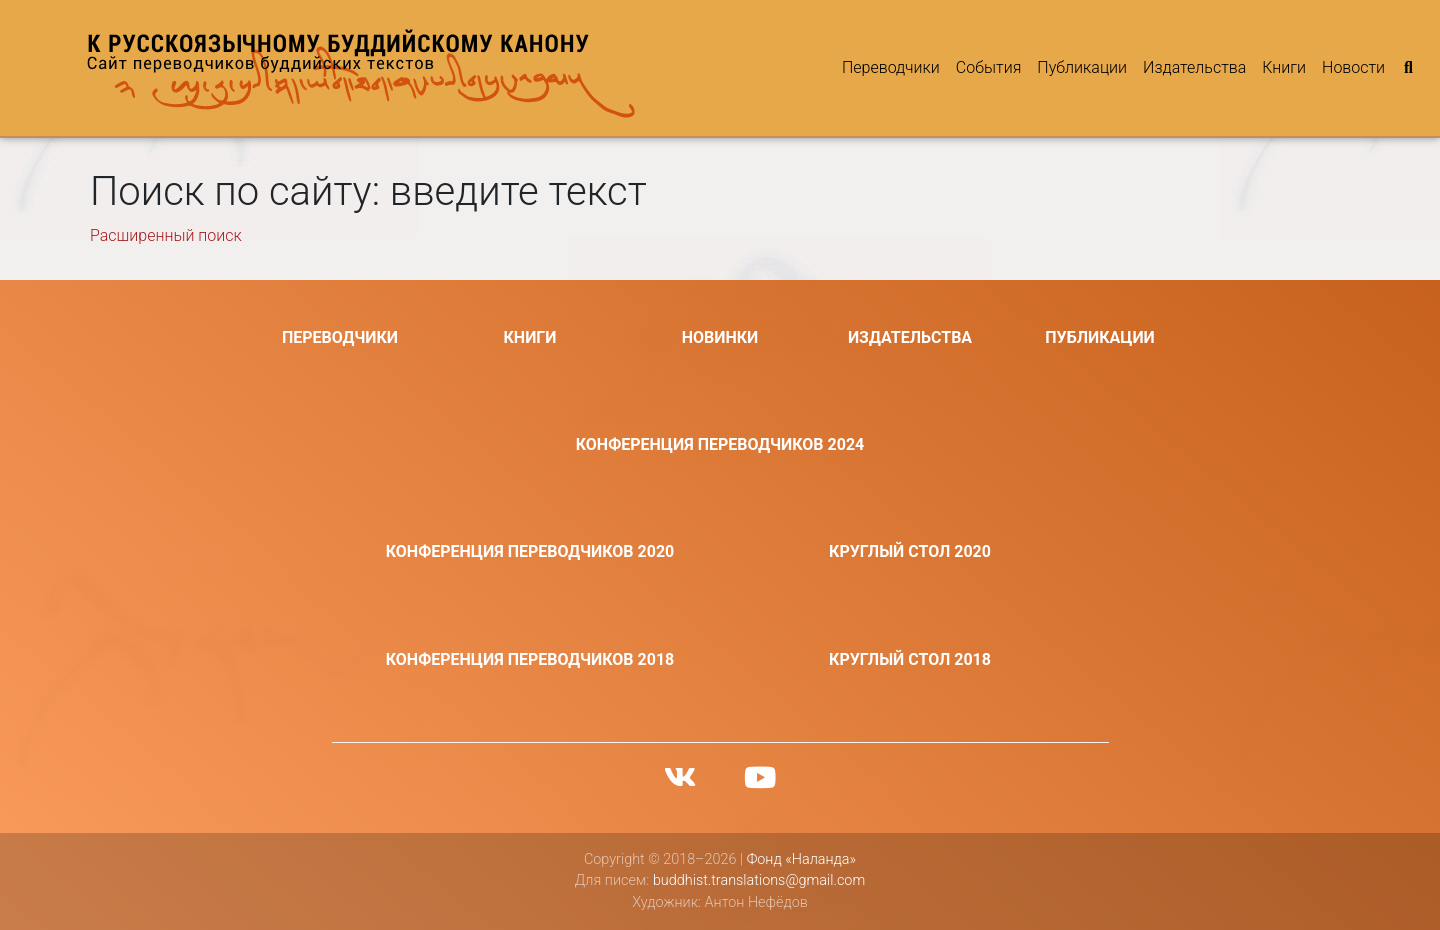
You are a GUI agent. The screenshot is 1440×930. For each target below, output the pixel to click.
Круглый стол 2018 (910, 659)
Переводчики (891, 67)
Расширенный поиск (166, 235)
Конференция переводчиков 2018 (530, 659)
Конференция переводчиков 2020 (530, 551)
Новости (1353, 67)
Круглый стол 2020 (910, 551)
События (988, 67)
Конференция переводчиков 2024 (720, 444)
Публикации (1082, 67)
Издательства (1194, 67)
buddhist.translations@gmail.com (759, 880)
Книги (1284, 67)
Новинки (720, 337)
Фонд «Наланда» (801, 859)
